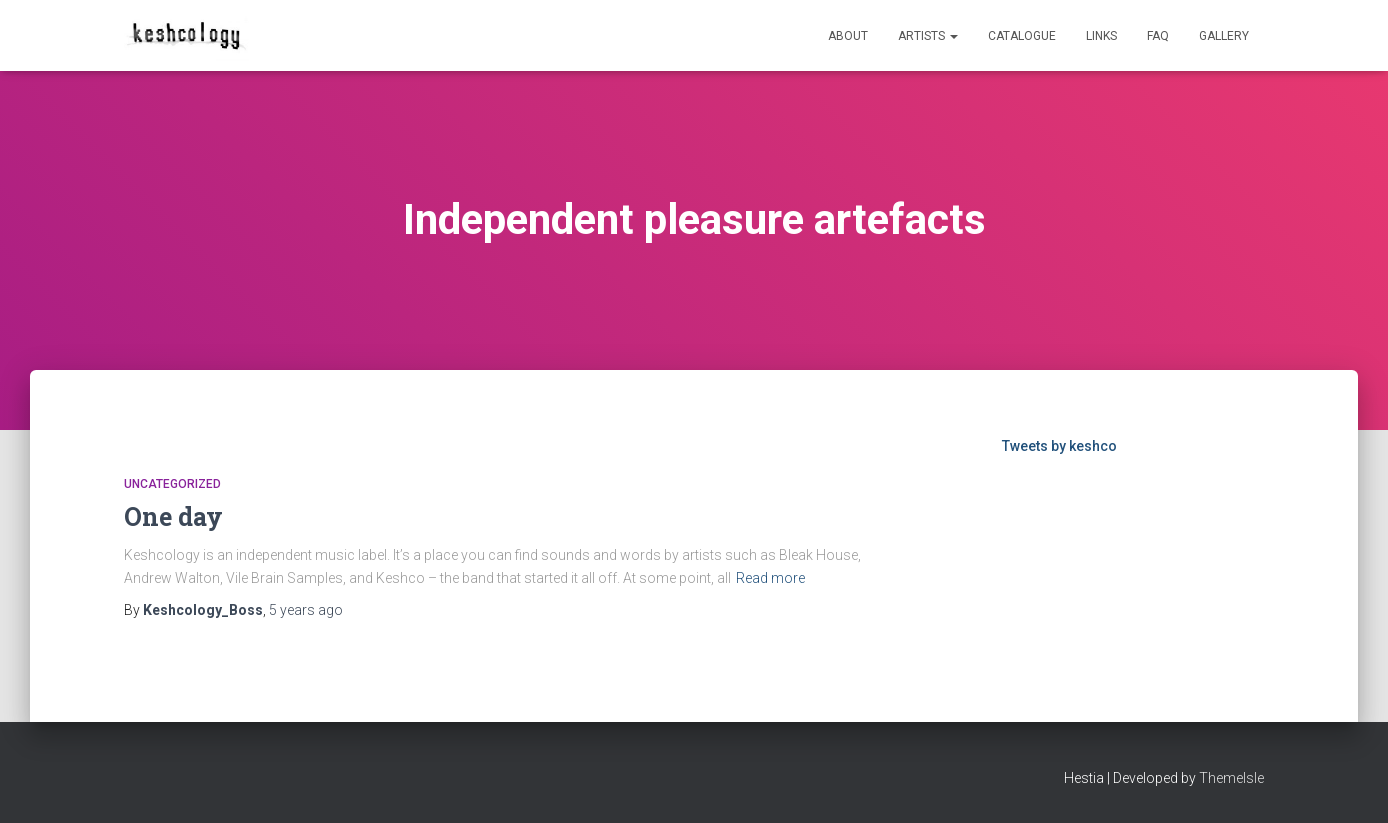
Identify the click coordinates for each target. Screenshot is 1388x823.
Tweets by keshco (1059, 446)
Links (1101, 36)
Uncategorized (172, 484)
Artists (928, 36)
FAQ (1158, 36)
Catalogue (1022, 36)
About (848, 36)
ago (306, 610)
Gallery (1224, 36)
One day (173, 516)
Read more (770, 578)
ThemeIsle (1231, 778)
